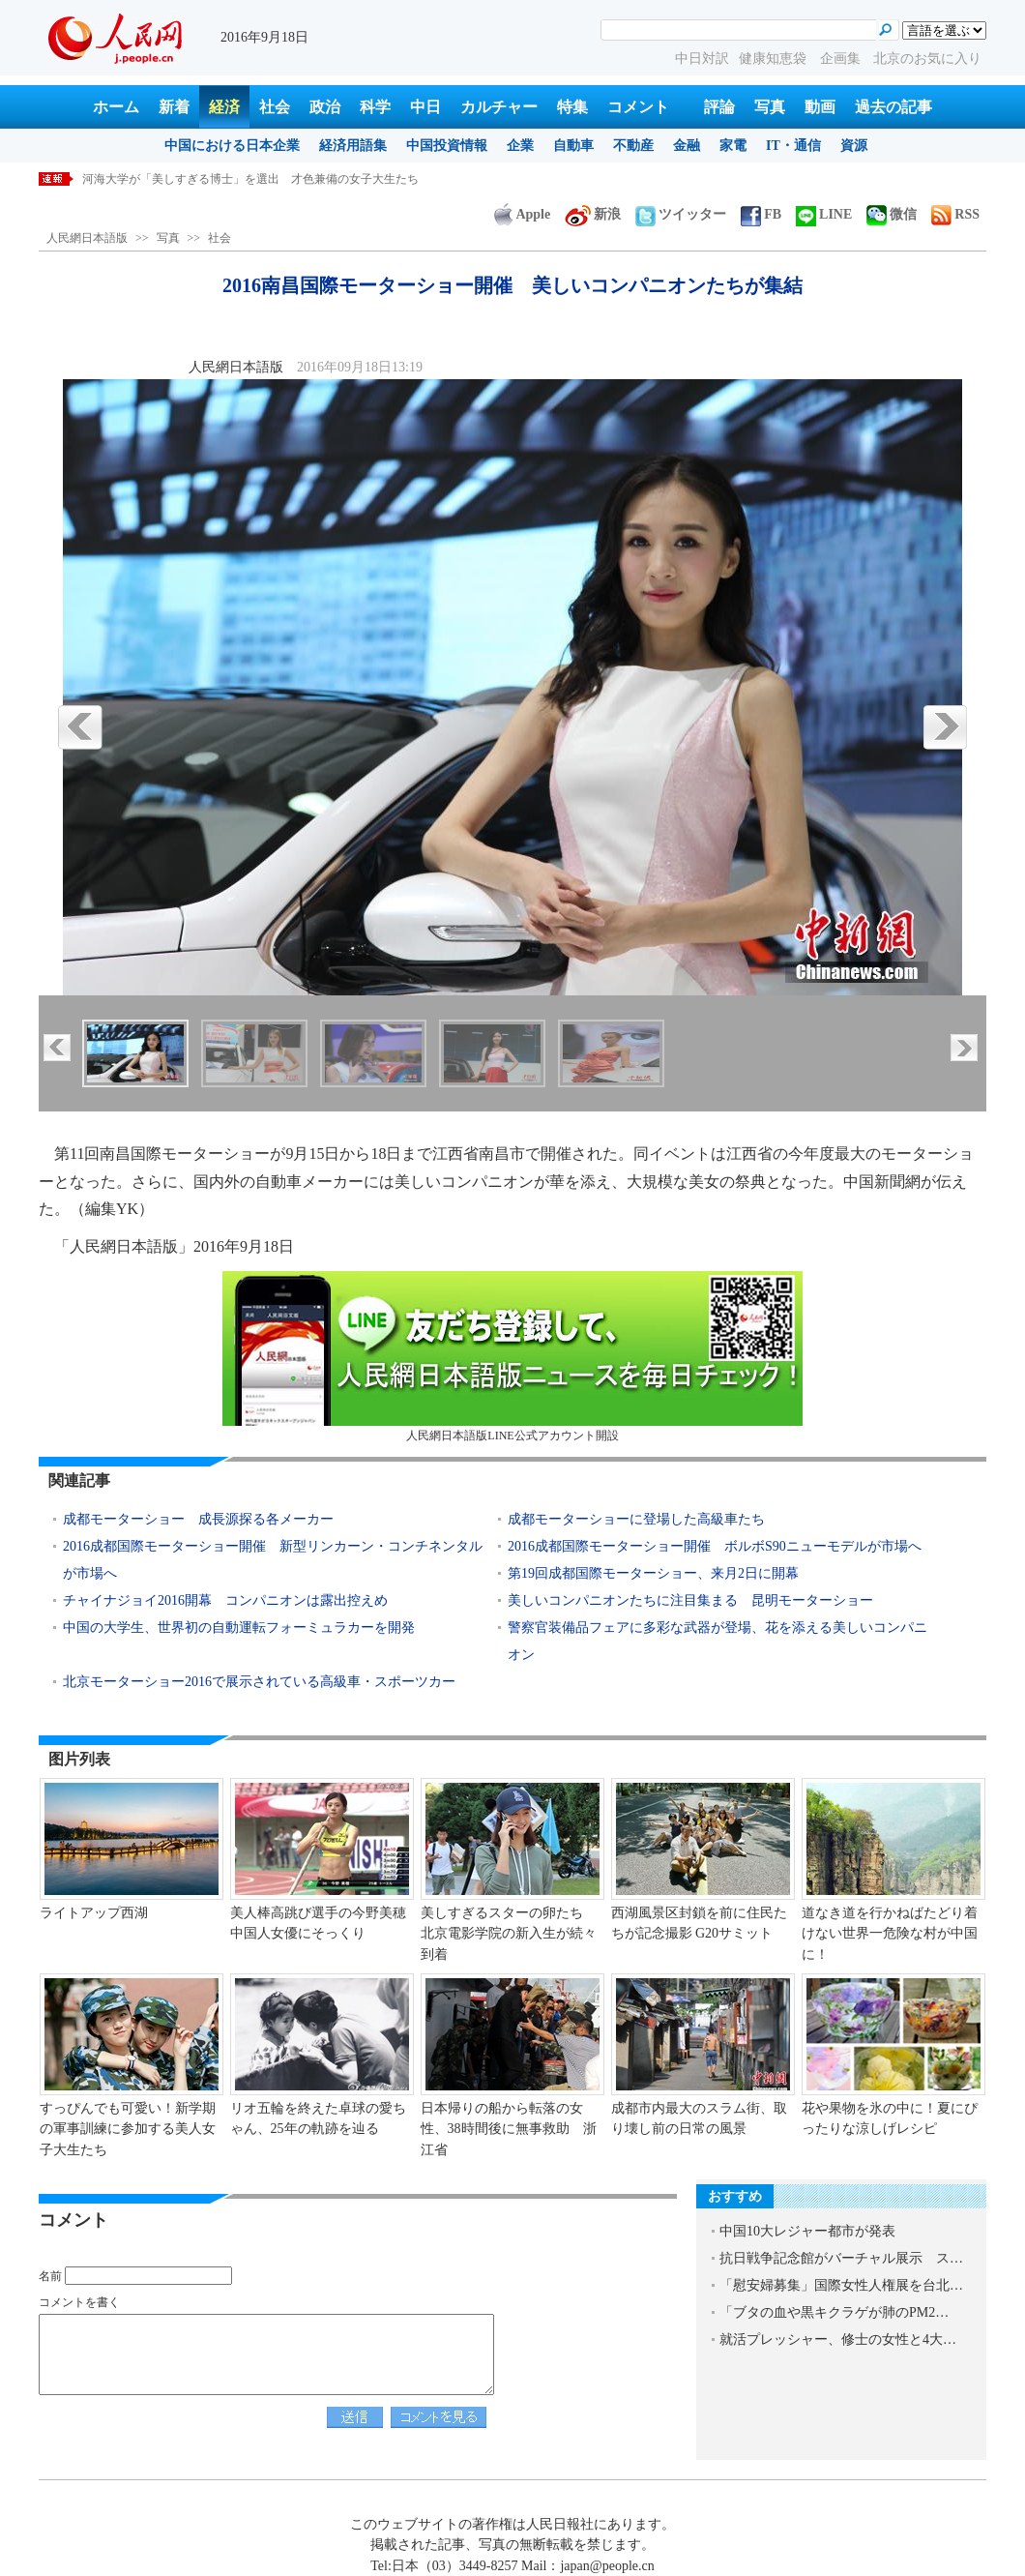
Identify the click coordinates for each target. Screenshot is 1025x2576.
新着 (174, 107)
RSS (955, 214)
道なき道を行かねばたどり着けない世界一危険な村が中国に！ (890, 1934)
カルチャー (499, 107)
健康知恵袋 (774, 58)
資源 (853, 145)
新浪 (593, 214)
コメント (638, 107)
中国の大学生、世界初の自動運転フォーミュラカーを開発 (239, 1627)
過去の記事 (893, 107)
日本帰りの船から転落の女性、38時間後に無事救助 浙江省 (509, 2129)
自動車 (573, 145)
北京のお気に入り (927, 58)
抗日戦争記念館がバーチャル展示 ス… (841, 2258)
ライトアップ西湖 (94, 1913)
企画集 (842, 58)
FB (761, 214)
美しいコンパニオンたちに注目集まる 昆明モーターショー (690, 1600)
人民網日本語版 (87, 238)
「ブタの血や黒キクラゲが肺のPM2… (834, 2312)
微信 (891, 214)
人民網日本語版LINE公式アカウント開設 (512, 1356)
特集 (572, 107)
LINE (824, 214)
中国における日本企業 (232, 145)
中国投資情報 (446, 145)
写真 (769, 107)
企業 (520, 145)
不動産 (633, 145)
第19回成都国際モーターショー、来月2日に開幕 (653, 1573)
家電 (733, 145)
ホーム (116, 107)
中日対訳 (702, 58)
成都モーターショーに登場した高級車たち (636, 1519)
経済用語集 (353, 145)
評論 (719, 107)
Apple (522, 214)
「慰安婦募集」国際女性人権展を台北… (841, 2285)
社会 (274, 107)
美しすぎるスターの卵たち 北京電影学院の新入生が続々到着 (509, 1934)
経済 (224, 107)
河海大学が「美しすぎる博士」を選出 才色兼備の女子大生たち (250, 179)
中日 (425, 107)
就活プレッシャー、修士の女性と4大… (837, 2339)
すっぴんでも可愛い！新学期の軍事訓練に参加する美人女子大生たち (128, 2129)
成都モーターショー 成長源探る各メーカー (198, 1519)
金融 (686, 145)
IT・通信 (793, 145)
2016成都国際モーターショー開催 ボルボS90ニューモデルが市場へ (715, 1546)
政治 (324, 107)
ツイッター (680, 214)
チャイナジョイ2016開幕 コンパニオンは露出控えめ (225, 1600)
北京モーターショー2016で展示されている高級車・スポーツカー (259, 1681)
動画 (820, 107)
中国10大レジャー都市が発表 (807, 2231)
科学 (375, 107)
